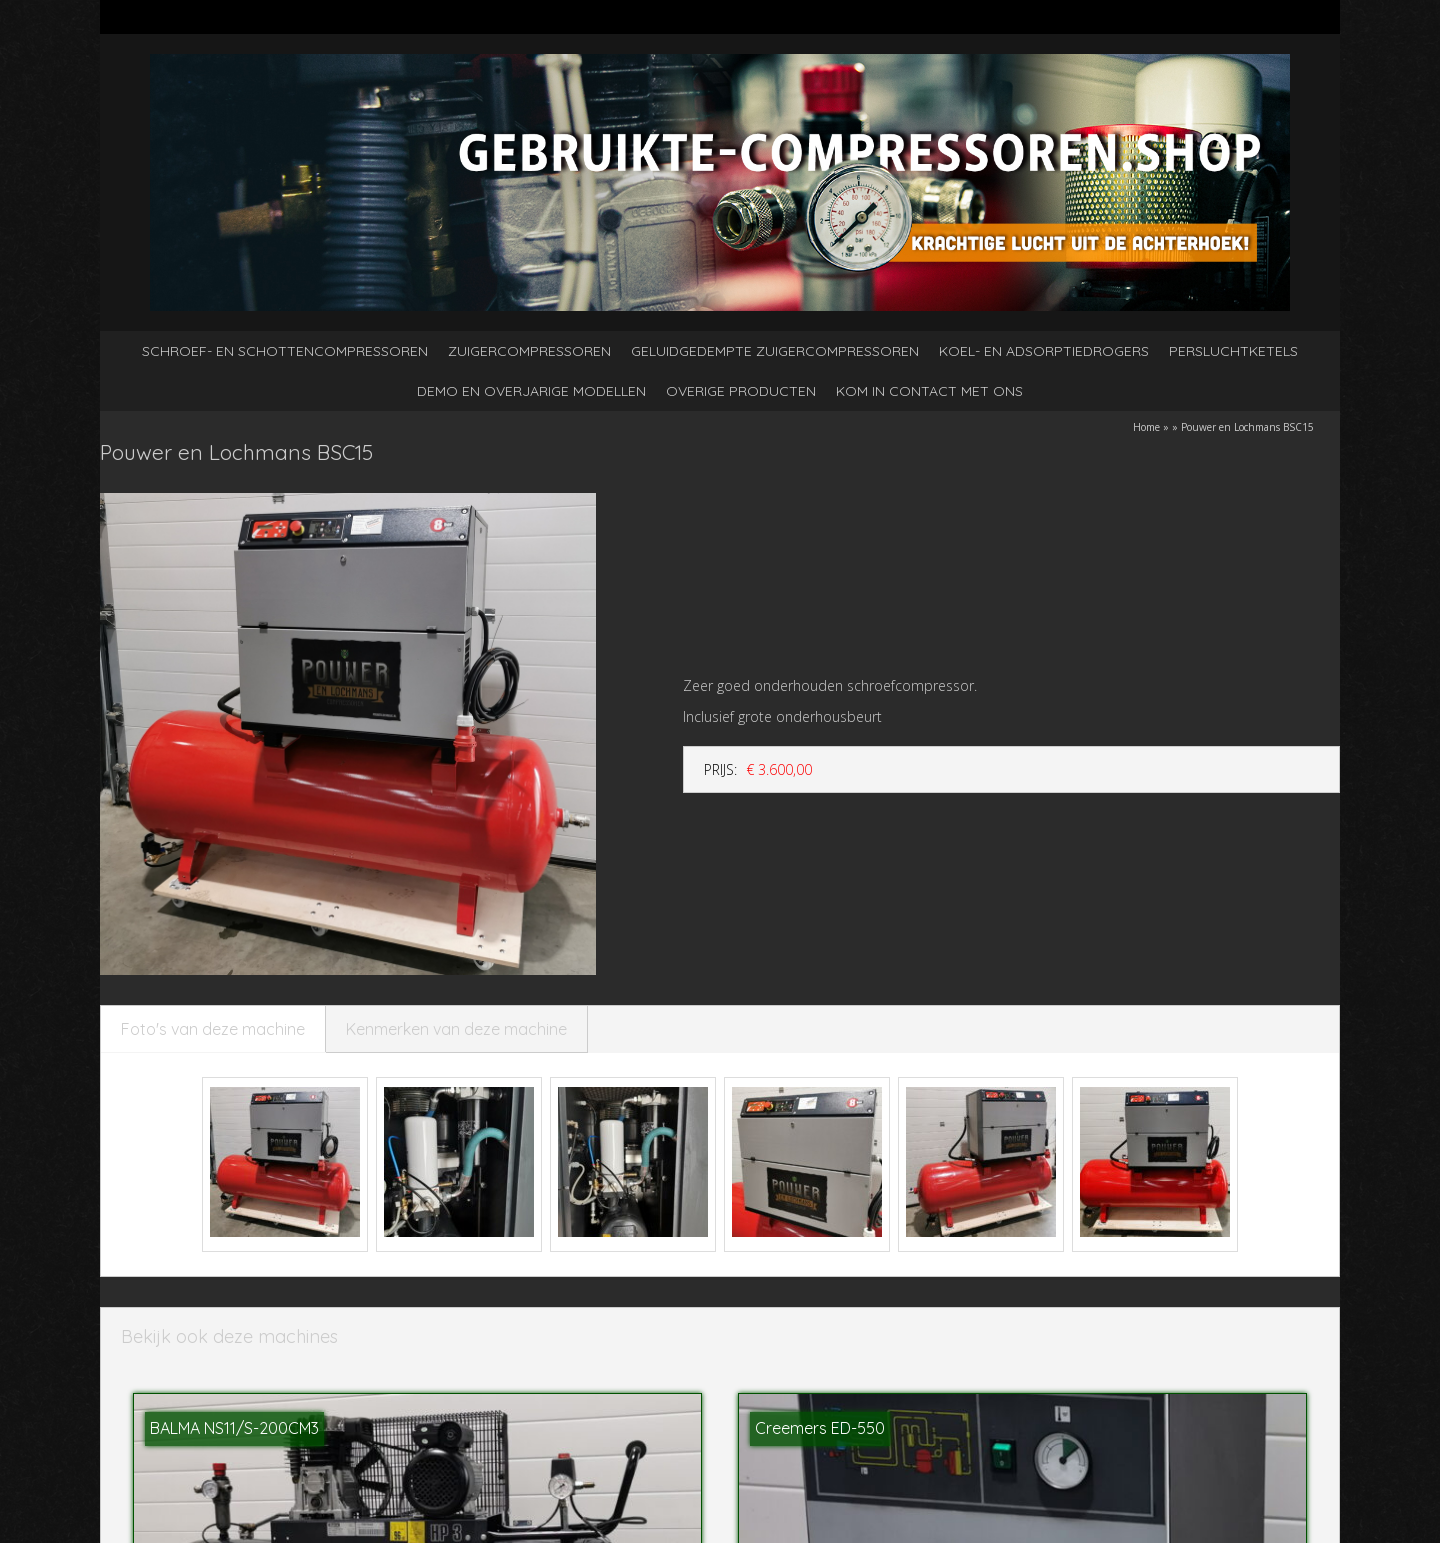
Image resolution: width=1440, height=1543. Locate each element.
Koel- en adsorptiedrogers (1044, 351)
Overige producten (741, 391)
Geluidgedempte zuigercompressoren (775, 351)
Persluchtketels (1233, 351)
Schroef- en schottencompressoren (285, 351)
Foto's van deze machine (213, 1029)
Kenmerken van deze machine (456, 1029)
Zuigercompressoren (529, 351)
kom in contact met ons (929, 391)
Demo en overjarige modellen (531, 391)
